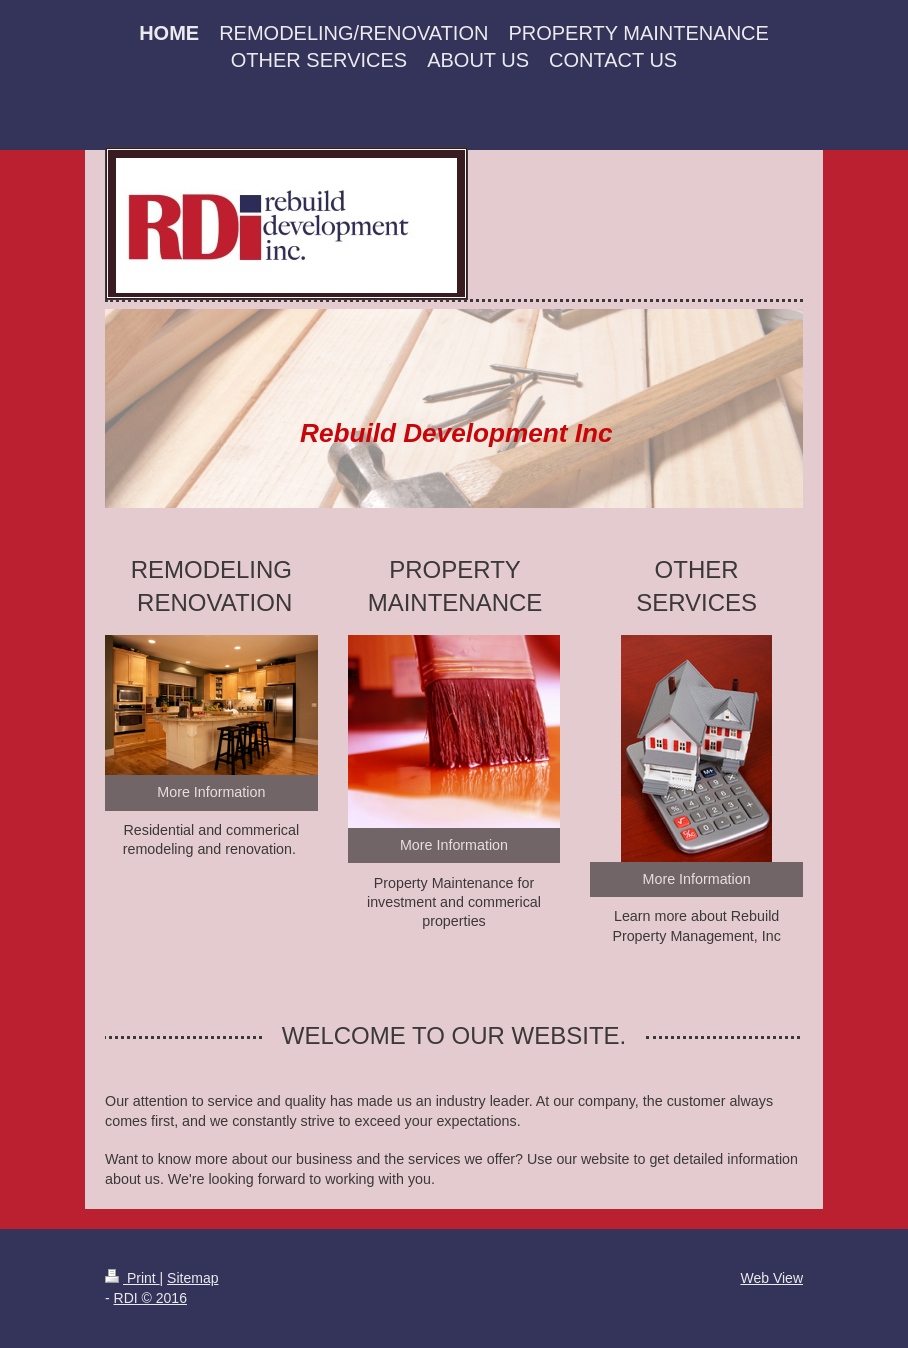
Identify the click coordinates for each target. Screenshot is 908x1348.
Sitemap (192, 1278)
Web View (771, 1278)
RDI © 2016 (150, 1298)
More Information (211, 792)
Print (132, 1278)
